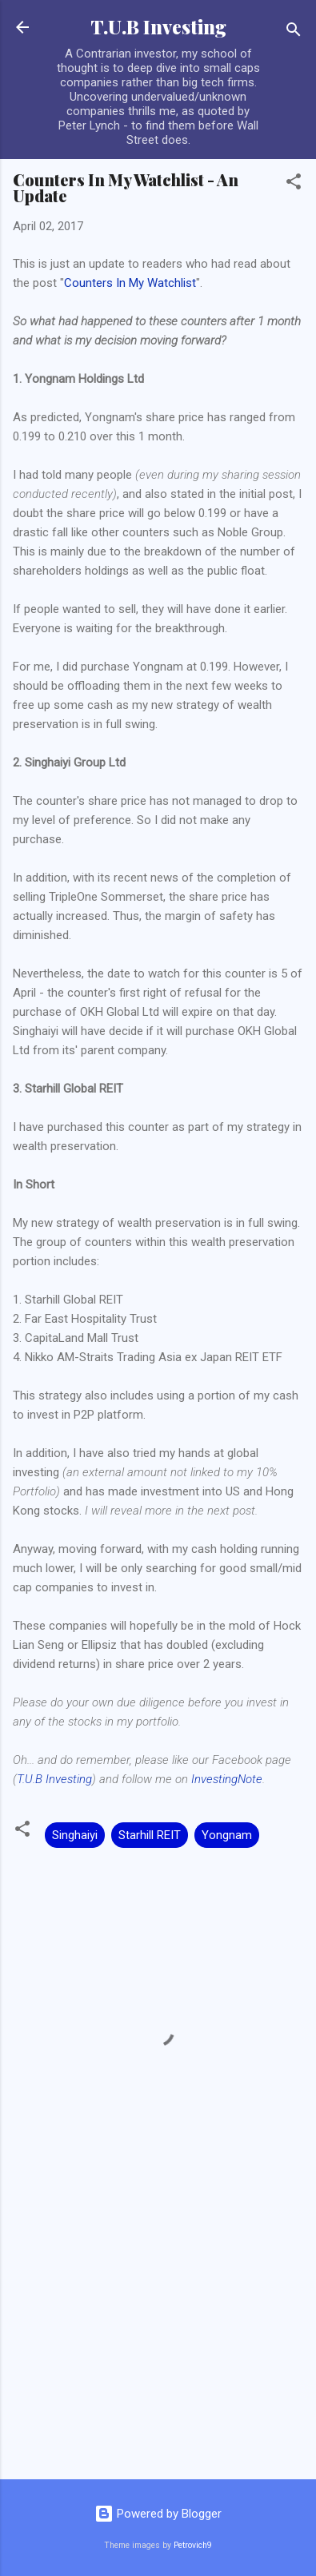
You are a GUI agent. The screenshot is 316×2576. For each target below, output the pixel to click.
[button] (293, 184)
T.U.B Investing (158, 26)
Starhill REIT (149, 1835)
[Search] (293, 32)
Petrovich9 (193, 2545)
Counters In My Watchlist (130, 283)
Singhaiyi (75, 1835)
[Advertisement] (158, 2342)
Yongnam (227, 1835)
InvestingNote (226, 1779)
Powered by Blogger (158, 2513)
